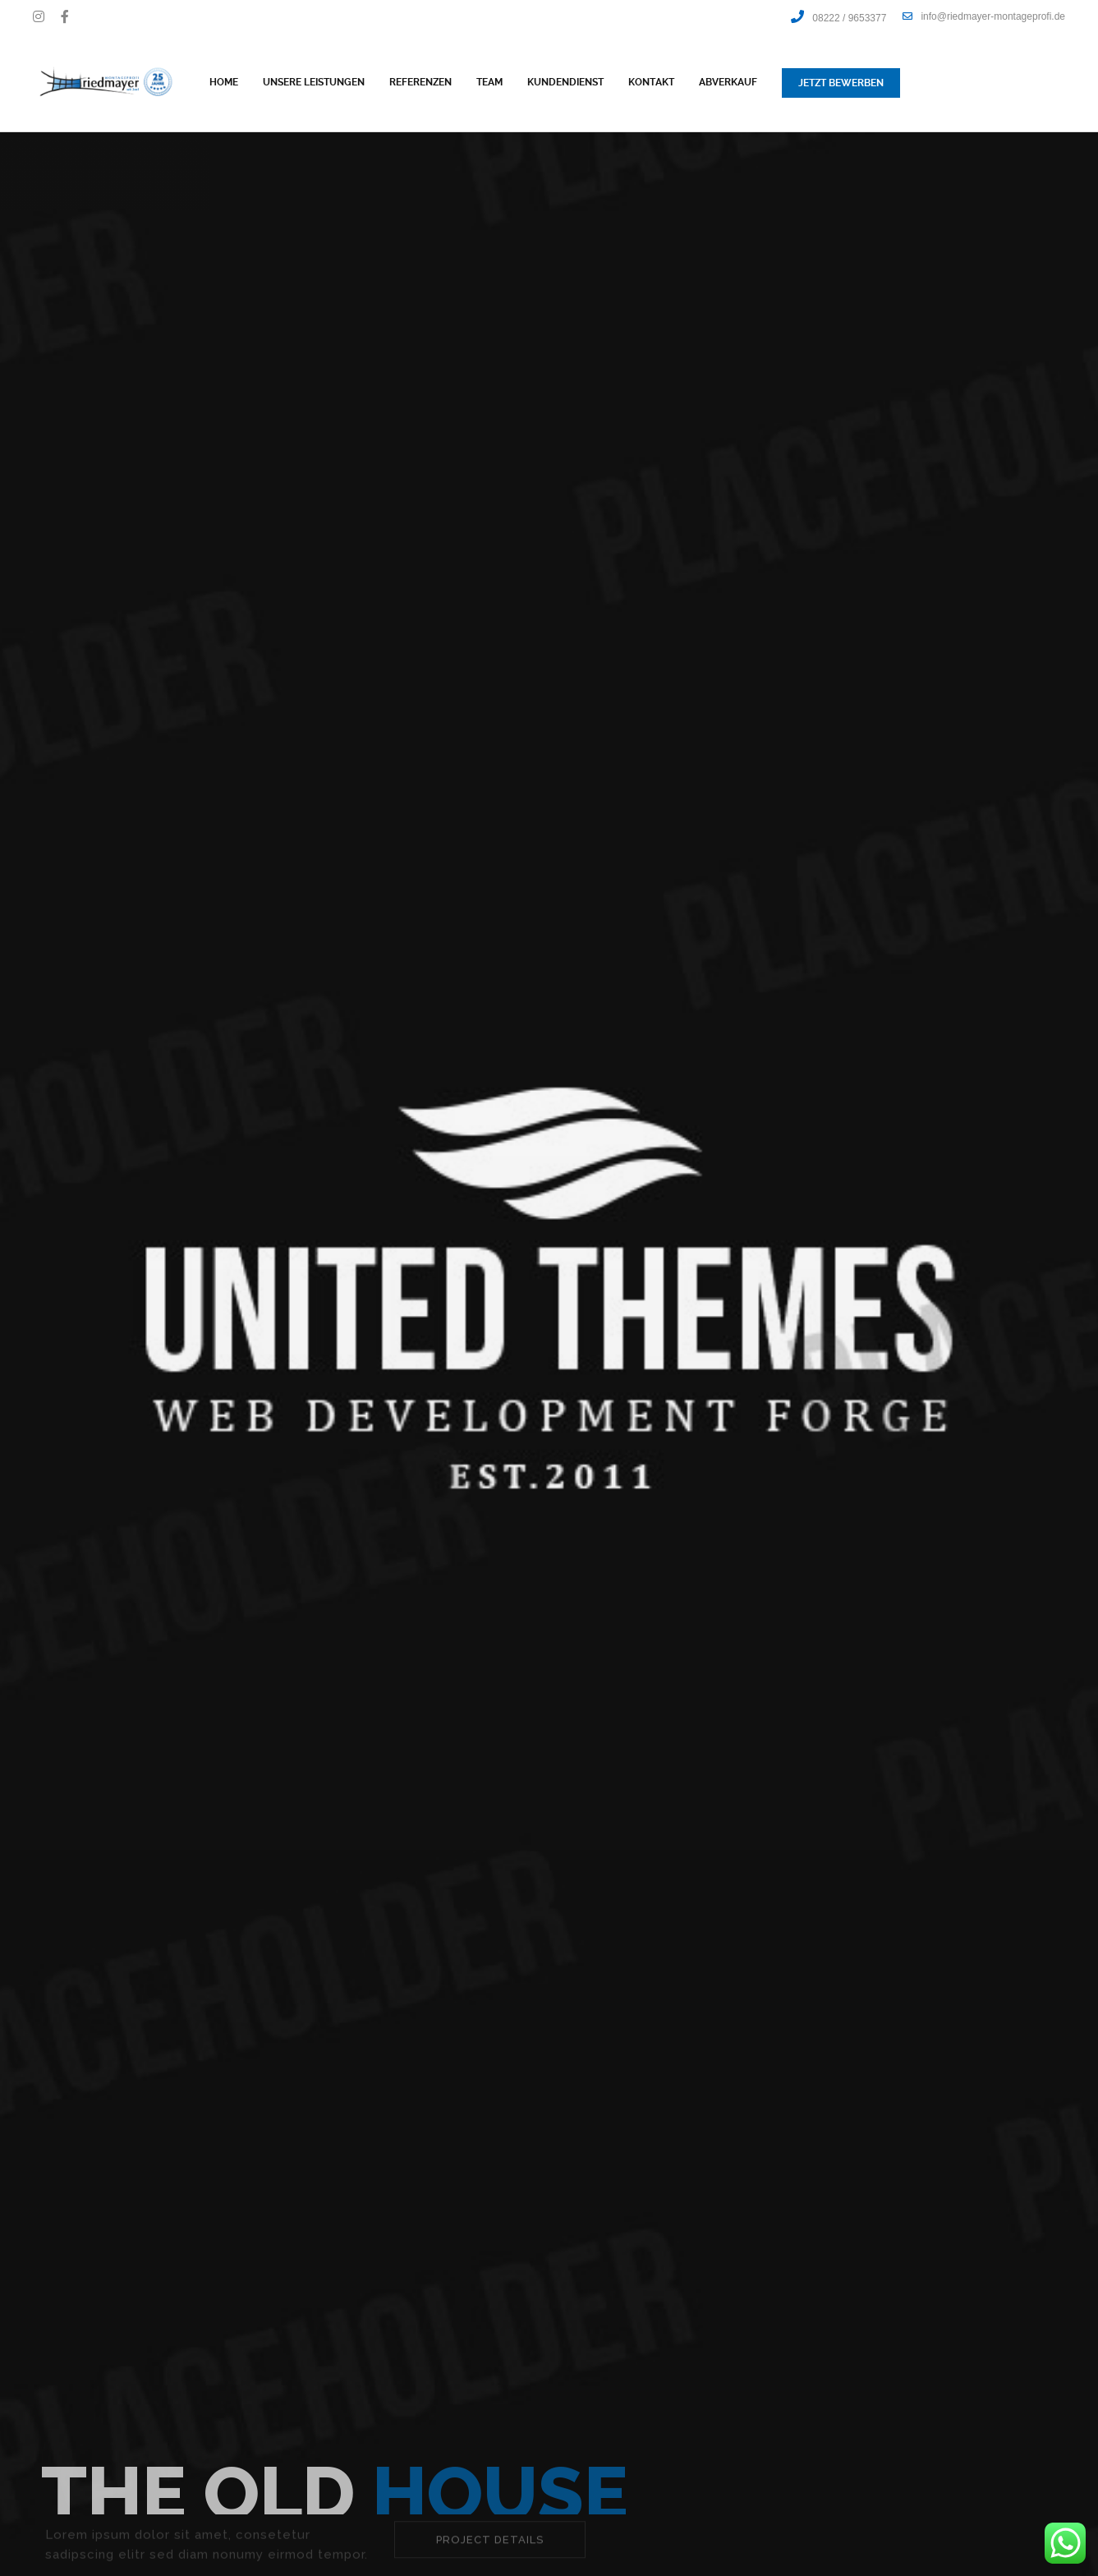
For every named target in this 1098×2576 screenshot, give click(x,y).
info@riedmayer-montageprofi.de (984, 16)
